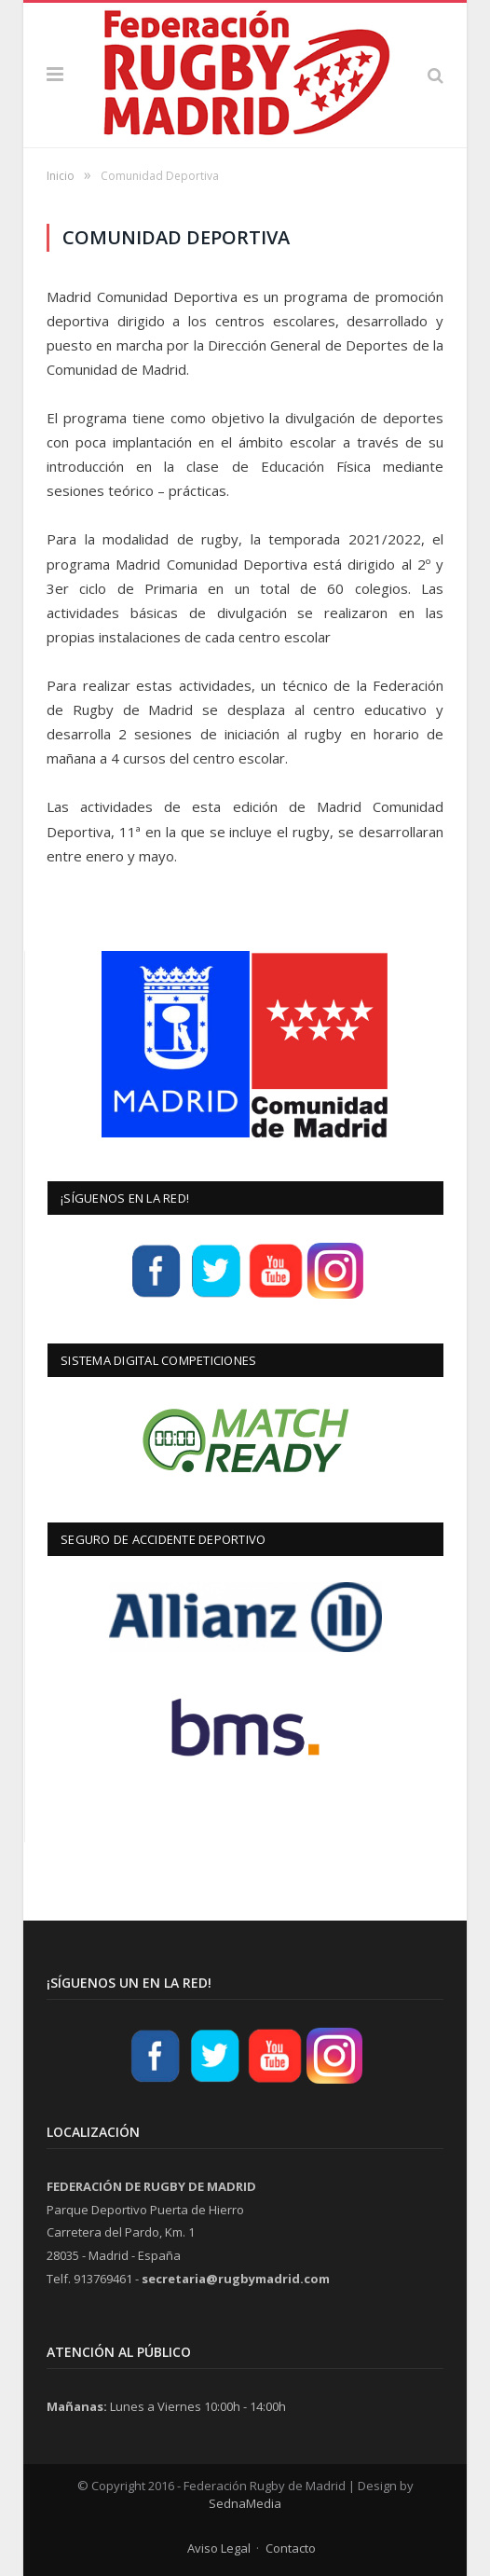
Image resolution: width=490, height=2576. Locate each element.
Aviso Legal (219, 2548)
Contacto (290, 2548)
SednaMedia (245, 2503)
